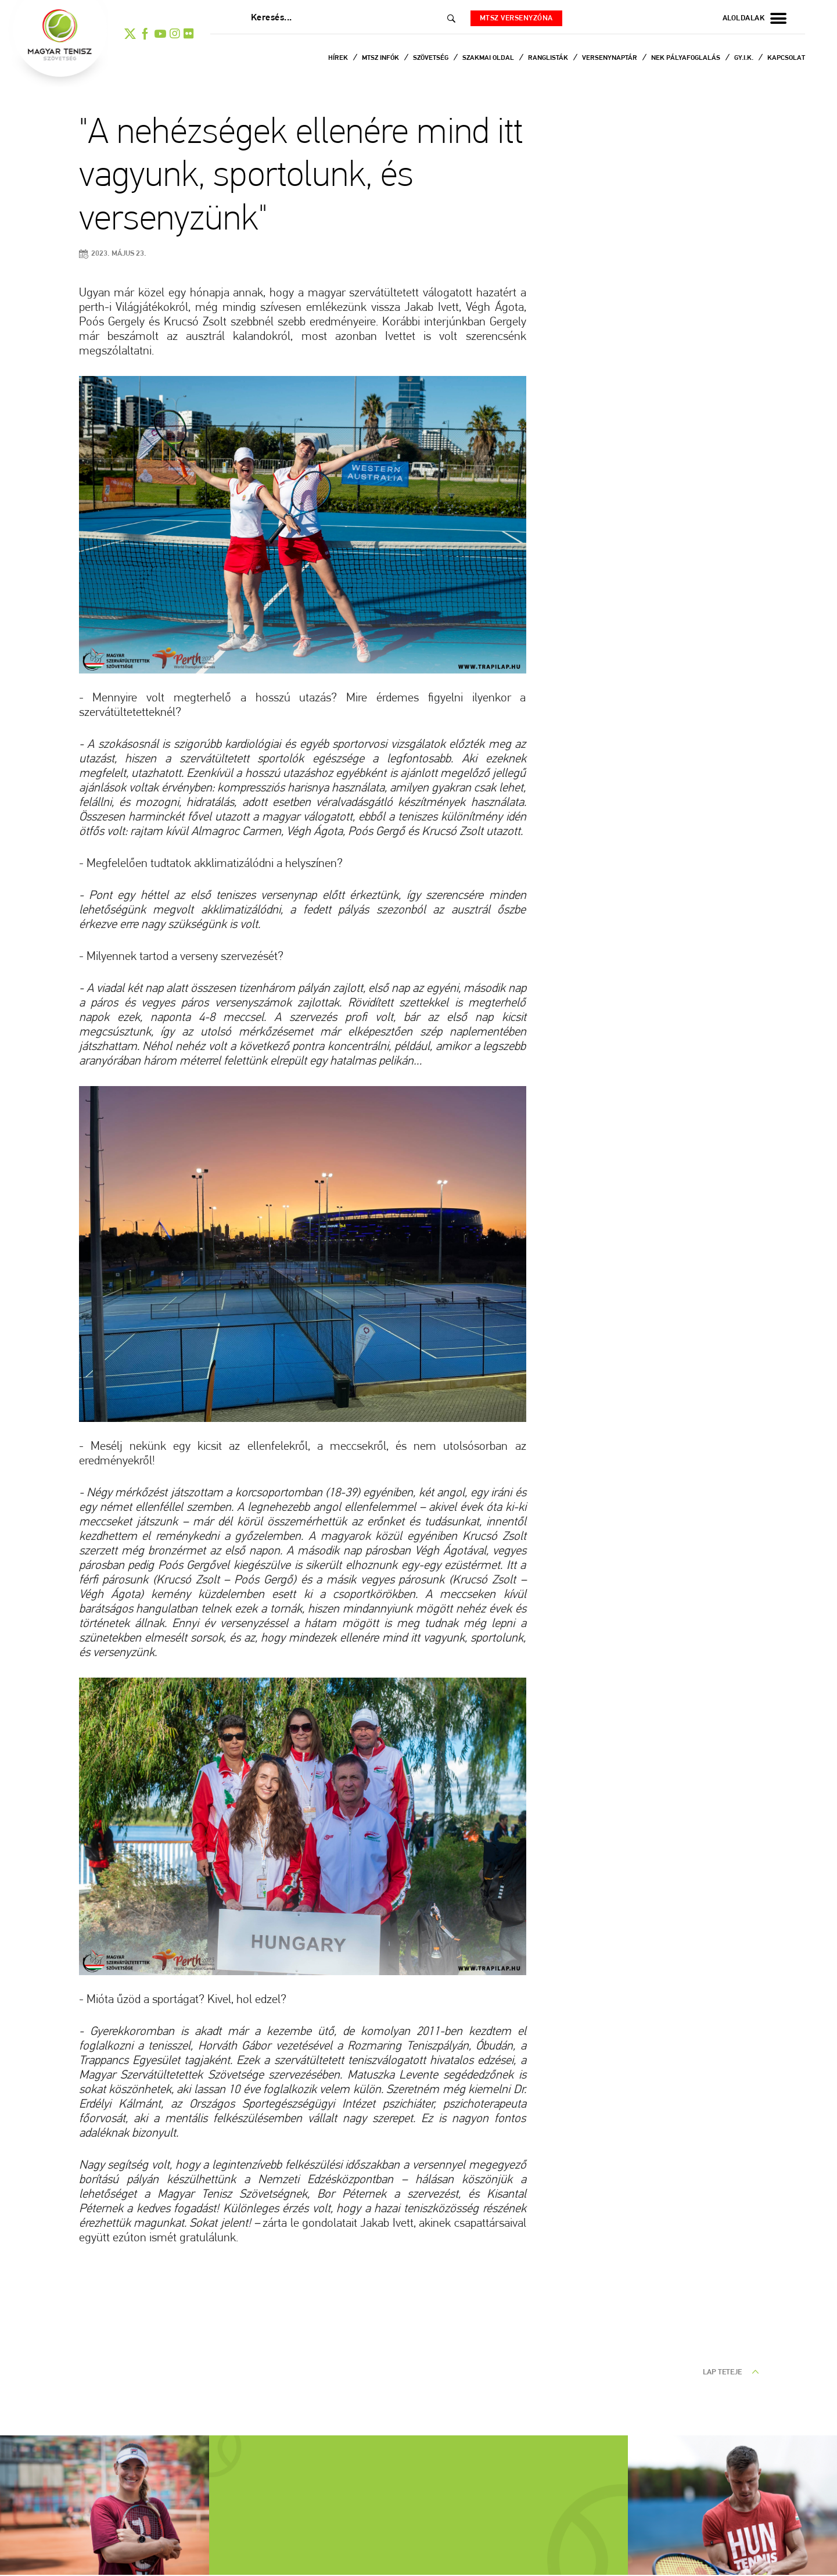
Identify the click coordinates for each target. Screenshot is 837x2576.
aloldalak (755, 18)
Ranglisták (549, 58)
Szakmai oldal (489, 58)
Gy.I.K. (744, 58)
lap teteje (731, 2372)
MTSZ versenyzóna (519, 18)
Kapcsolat (786, 58)
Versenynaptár (610, 58)
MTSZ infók (381, 58)
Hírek (339, 58)
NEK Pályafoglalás (686, 58)
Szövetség (431, 58)
